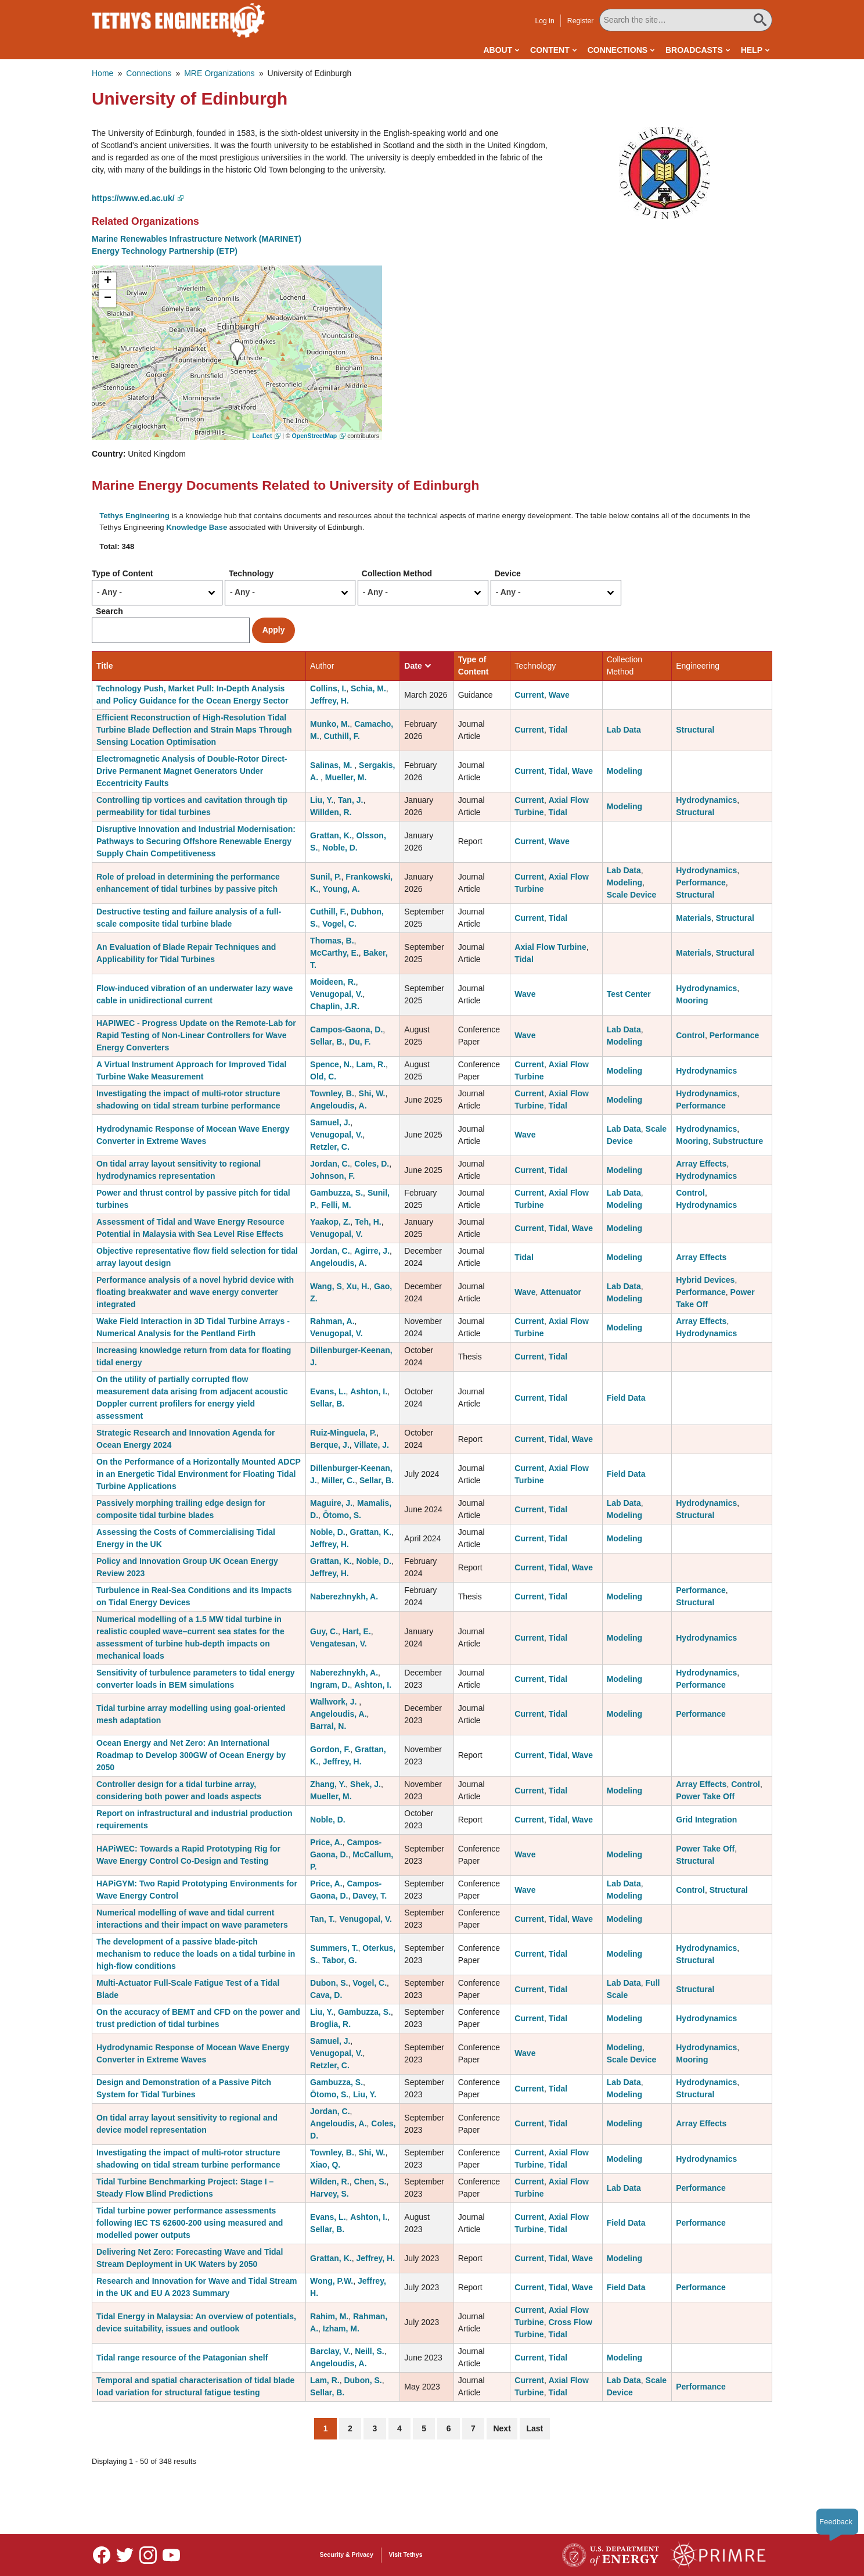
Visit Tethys (406, 2554)
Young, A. (341, 889)
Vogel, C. (339, 923)
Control (690, 1035)
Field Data (626, 1397)
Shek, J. (365, 1784)
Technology (251, 573)
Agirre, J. (372, 1250)
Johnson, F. (332, 1176)
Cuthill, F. (341, 736)
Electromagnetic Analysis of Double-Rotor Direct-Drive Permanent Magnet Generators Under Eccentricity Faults (191, 771)
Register (580, 21)
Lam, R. (371, 1064)
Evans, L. (327, 1391)
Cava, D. (326, 1995)
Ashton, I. (368, 1391)
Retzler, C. (330, 1146)
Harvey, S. (329, 2193)
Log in (544, 21)
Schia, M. (368, 688)
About (497, 50)
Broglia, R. (330, 2024)
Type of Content (122, 573)
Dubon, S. (329, 1982)
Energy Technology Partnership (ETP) (164, 251)
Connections (617, 50)
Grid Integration (706, 1819)
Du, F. (359, 1041)
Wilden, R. (330, 2181)
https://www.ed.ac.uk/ (133, 198)
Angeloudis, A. (338, 1105)
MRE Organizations (219, 73)
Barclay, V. (330, 2351)
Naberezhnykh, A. (344, 1596)
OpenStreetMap (314, 435)
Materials (693, 918)
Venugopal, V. (336, 994)
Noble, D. (340, 847)
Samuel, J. (330, 1122)
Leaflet (262, 435)
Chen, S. (370, 2181)
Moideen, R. (333, 981)
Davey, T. (369, 1895)
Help (751, 50)
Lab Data (624, 729)
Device (508, 573)
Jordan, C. (330, 1163)
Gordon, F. (330, 1749)
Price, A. (326, 1842)
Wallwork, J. (334, 1701)
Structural (695, 729)
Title (104, 665)
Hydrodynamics (706, 800)
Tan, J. (350, 800)
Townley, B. (332, 1093)
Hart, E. (357, 1631)
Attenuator (560, 1292)
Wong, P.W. (331, 2281)
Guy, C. (324, 1631)
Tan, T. (322, 1919)
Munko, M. (330, 724)
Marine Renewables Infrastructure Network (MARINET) (196, 238)
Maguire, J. (331, 1503)
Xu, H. (358, 1286)
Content (550, 50)
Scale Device (632, 894)
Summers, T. (334, 1948)
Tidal (558, 729)
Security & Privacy (346, 2554)
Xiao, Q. (325, 2164)
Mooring (692, 1000)
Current (529, 694)
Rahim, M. (329, 2316)
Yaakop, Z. (330, 1221)
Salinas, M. (332, 765)
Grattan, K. (331, 835)
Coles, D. (371, 1163)
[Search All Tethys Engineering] (685, 20)
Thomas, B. (332, 940)
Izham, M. (341, 2328)
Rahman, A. (332, 1321)
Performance (701, 882)
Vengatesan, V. (338, 1643)
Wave (559, 694)
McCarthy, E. (334, 952)
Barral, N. (328, 1726)
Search (109, 611)
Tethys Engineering (134, 515)
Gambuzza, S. (336, 1192)
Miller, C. (338, 1480)
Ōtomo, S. (342, 1515)
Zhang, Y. (327, 1784)
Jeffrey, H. (329, 700)
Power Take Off (705, 1796)
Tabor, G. (339, 1960)
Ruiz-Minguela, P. (343, 1432)
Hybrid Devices (705, 1280)
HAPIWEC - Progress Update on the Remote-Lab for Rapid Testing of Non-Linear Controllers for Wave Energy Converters (196, 1035)
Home (102, 73)
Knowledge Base (196, 527)
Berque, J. (330, 1445)
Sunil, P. (325, 876)
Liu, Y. (321, 800)
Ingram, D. (330, 1684)
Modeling (624, 771)
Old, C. (323, 1076)
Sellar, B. (327, 1041)
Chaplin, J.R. (334, 1006)
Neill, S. (369, 2351)
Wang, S (326, 1286)
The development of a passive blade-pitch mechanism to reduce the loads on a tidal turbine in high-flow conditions (195, 1954)
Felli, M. (336, 1205)
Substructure (737, 1141)
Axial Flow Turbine (550, 947)
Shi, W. (372, 1093)
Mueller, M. (346, 777)
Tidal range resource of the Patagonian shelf (182, 2357)
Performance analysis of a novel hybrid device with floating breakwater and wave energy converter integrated (195, 1292)
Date (417, 665)
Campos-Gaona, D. (346, 1029)
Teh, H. (368, 1221)
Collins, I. (328, 688)
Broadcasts (694, 50)
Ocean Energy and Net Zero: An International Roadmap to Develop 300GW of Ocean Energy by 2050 (191, 1755)
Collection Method (397, 573)
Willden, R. (330, 812)
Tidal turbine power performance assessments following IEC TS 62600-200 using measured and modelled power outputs (189, 2223)
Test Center (629, 994)
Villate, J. (371, 1445)
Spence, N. (331, 1064)
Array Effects (701, 1163)
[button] (664, 172)
